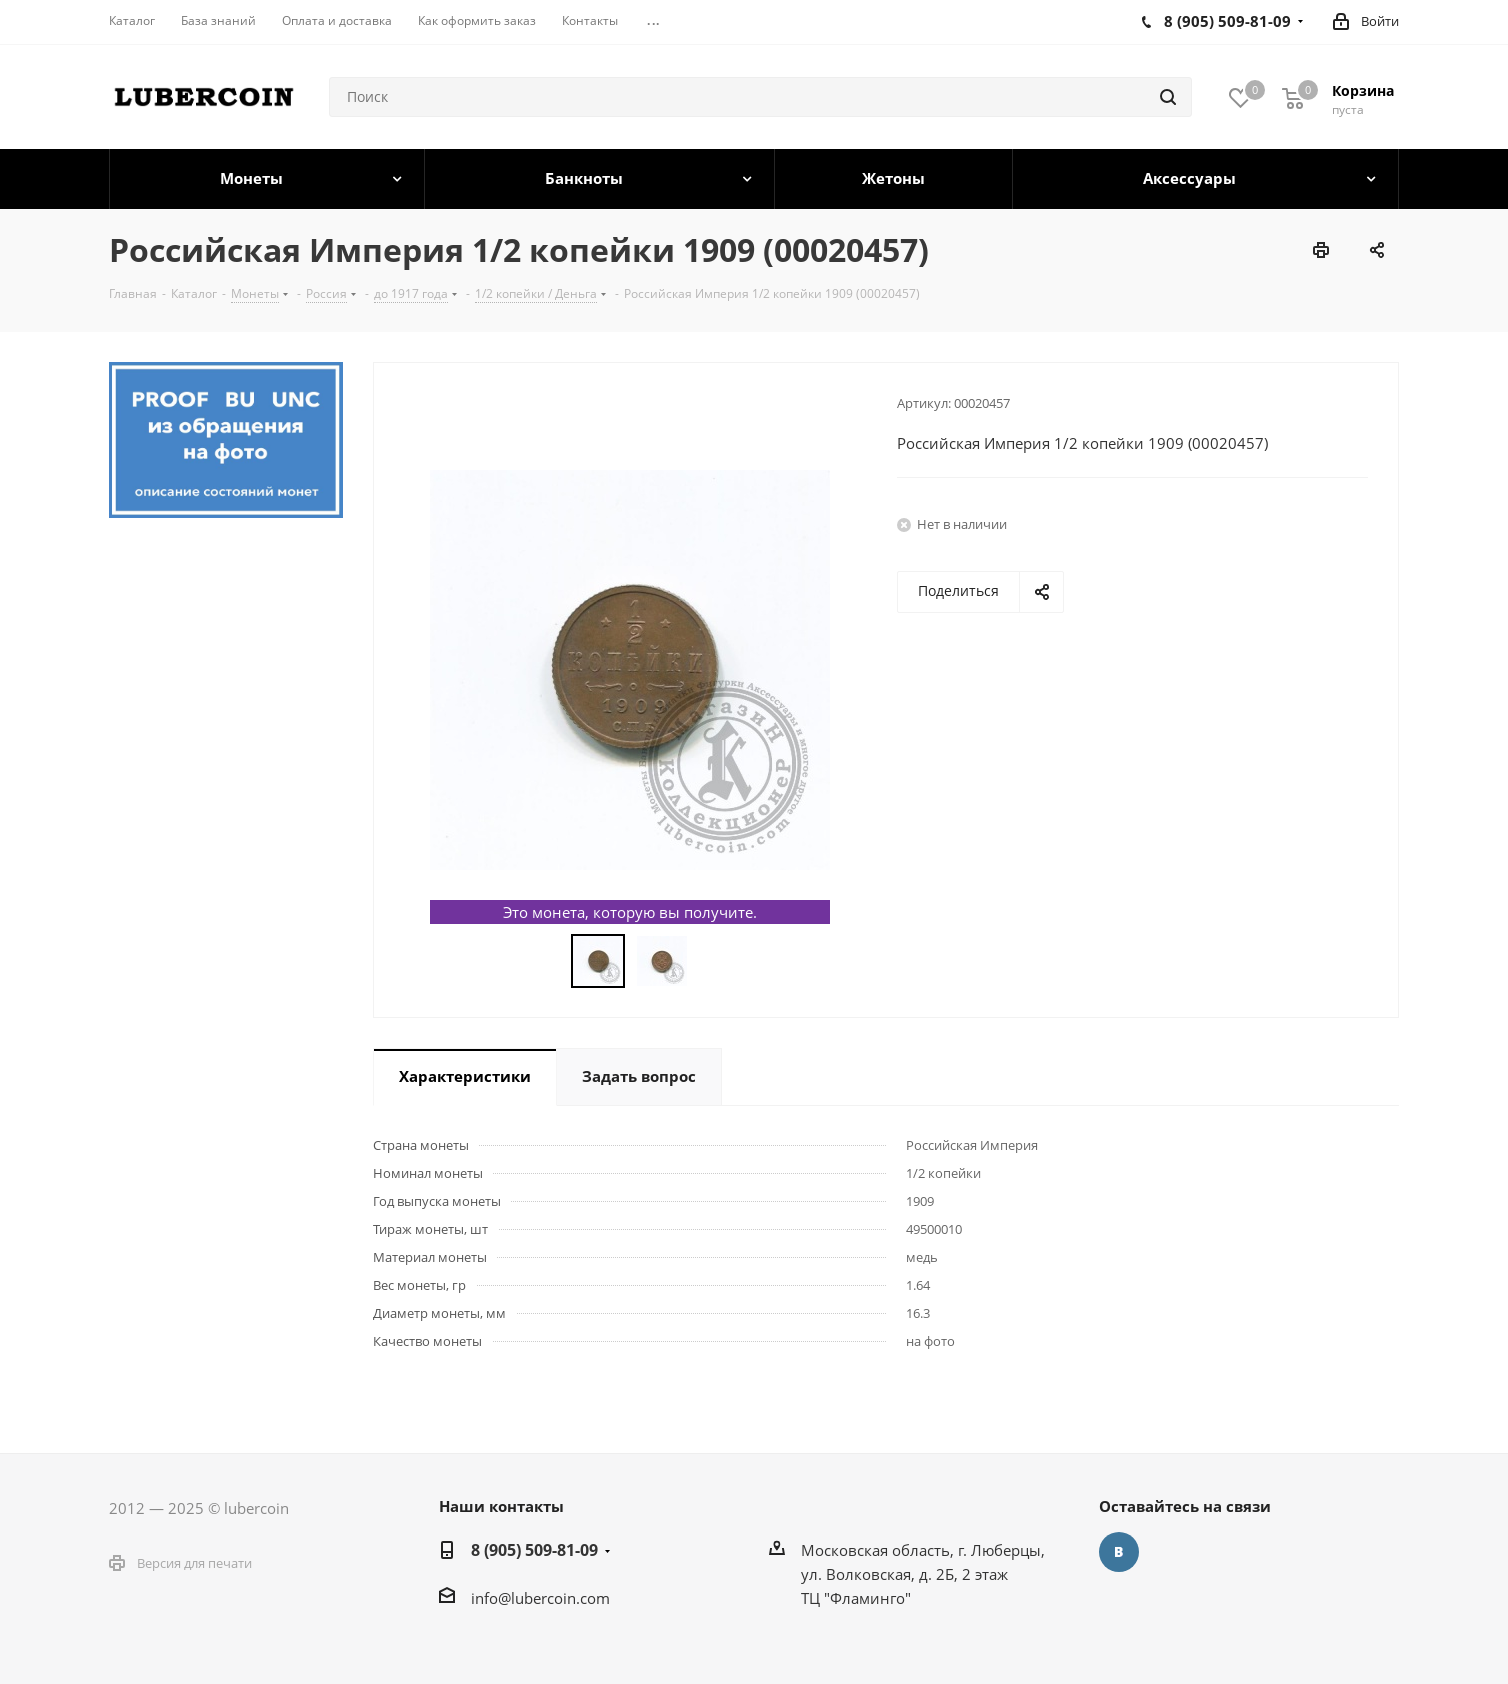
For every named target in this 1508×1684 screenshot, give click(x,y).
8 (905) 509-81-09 (534, 1550)
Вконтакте (1119, 1552)
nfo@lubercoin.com (542, 1598)
